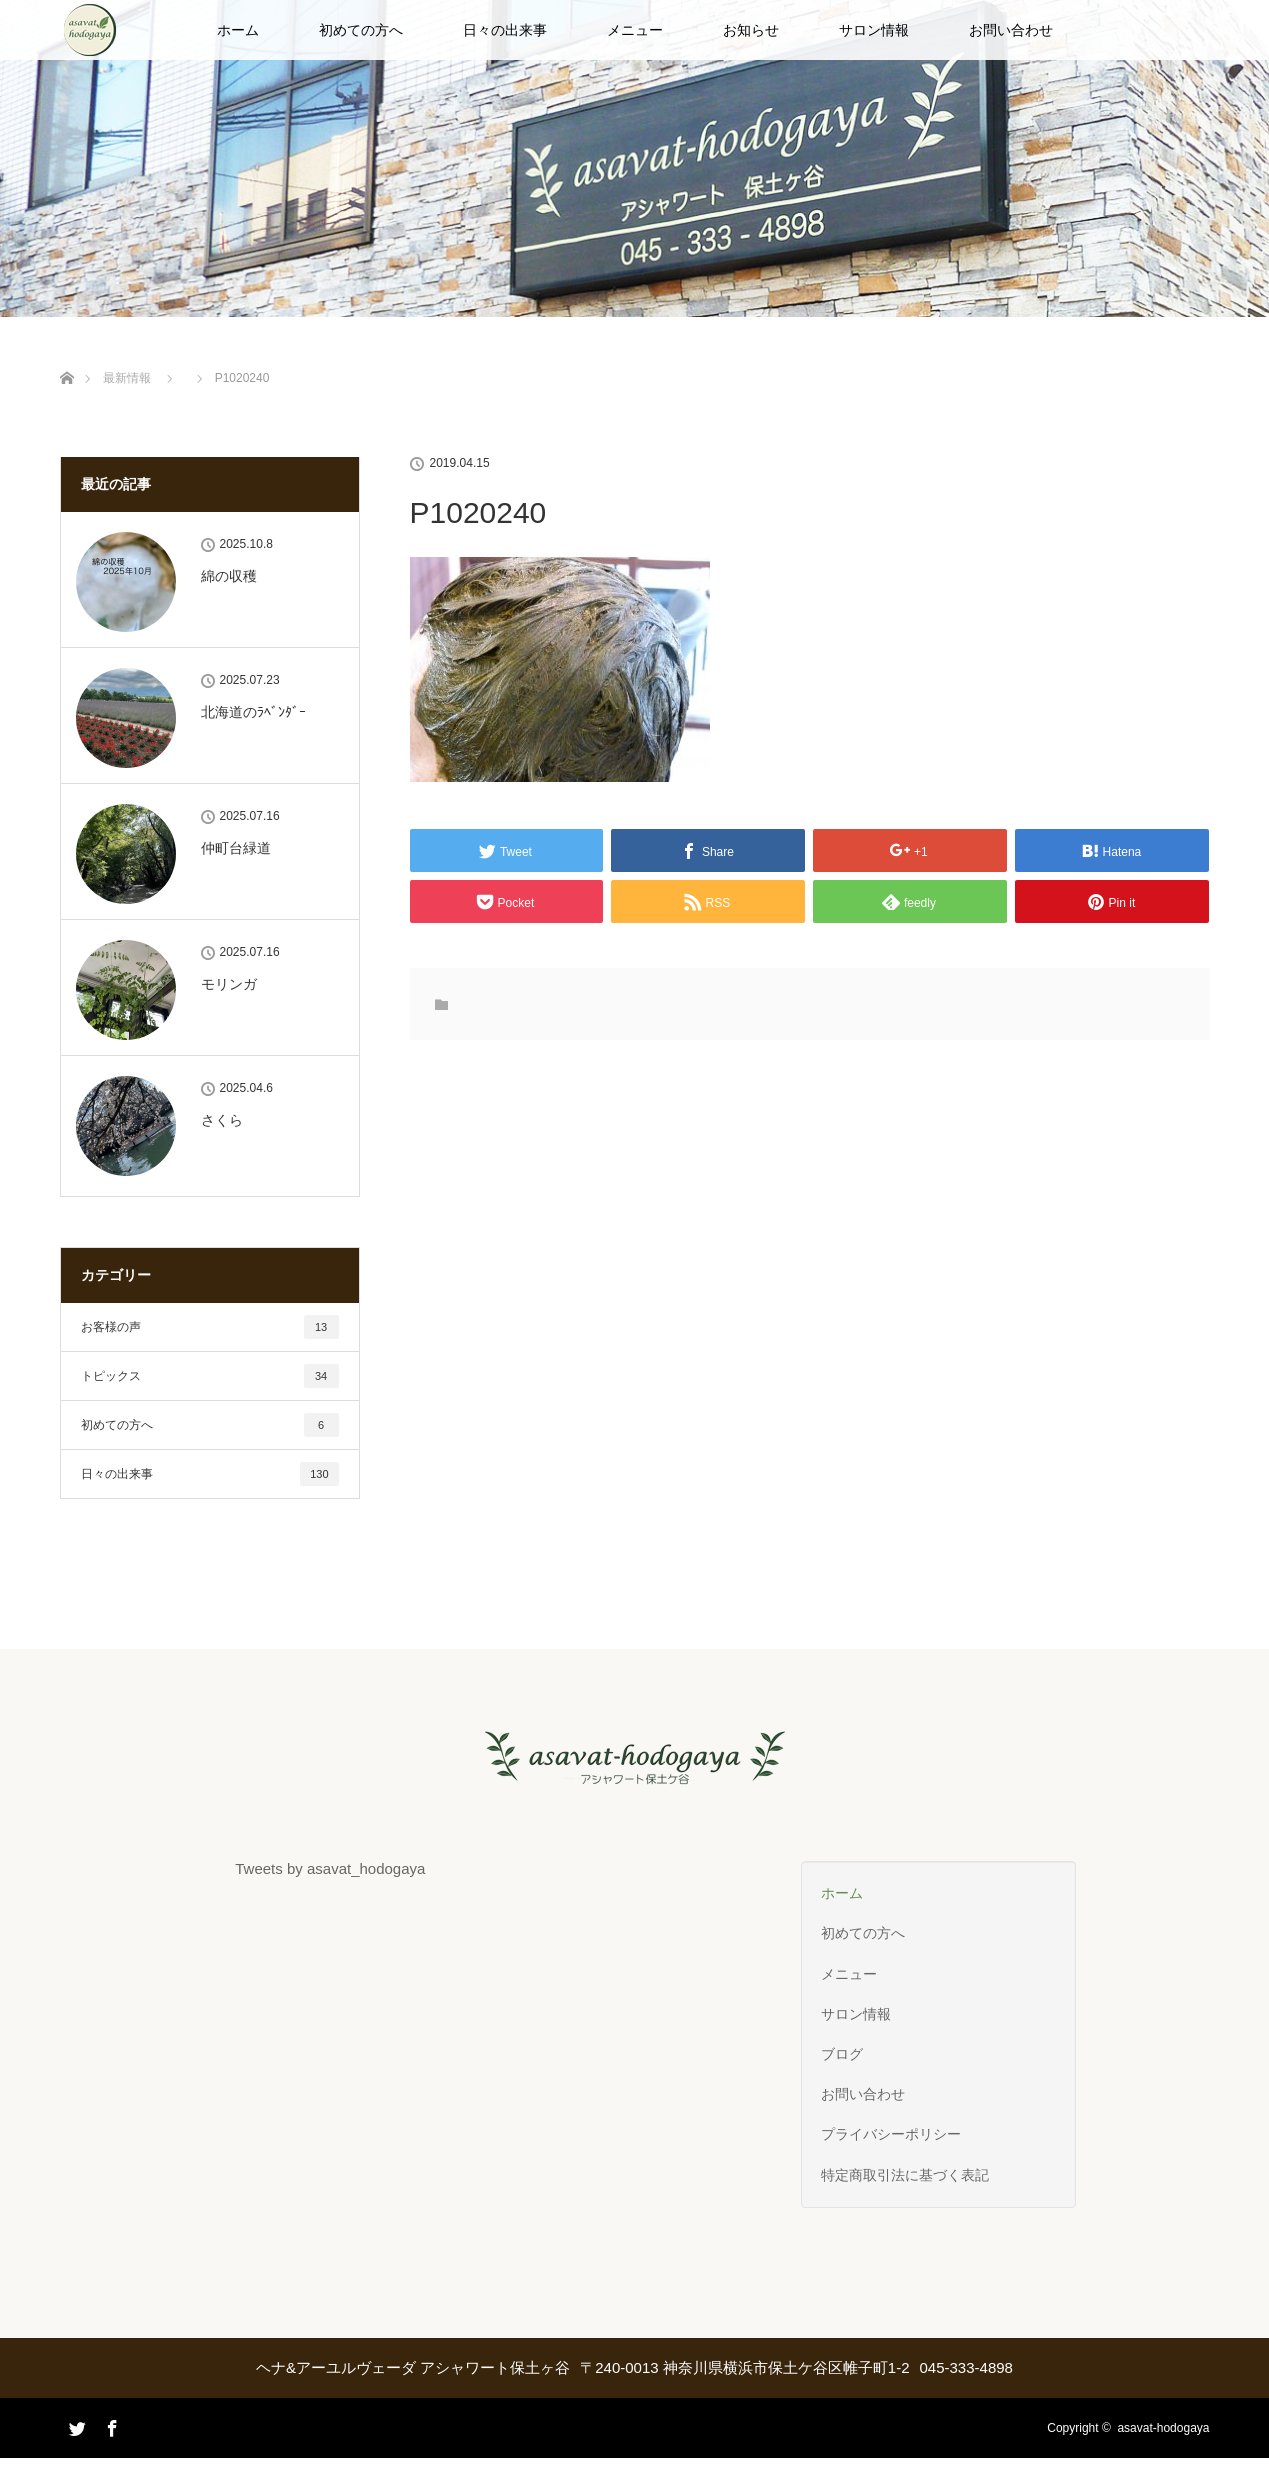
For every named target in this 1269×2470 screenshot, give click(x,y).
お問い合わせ (1011, 30)
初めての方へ (361, 30)
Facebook (110, 2425)
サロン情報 (874, 30)
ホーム (238, 30)
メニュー (635, 30)
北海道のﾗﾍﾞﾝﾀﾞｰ (253, 712)
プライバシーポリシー (891, 2134)
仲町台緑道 (236, 848)
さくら (222, 1120)
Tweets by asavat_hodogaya (330, 1868)
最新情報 (127, 378)
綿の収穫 (229, 576)
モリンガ (229, 984)
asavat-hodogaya (1163, 2428)
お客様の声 (210, 1327)
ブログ (842, 2054)
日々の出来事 (505, 30)
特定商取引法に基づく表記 (905, 2175)
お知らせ (751, 30)
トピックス (210, 1376)
